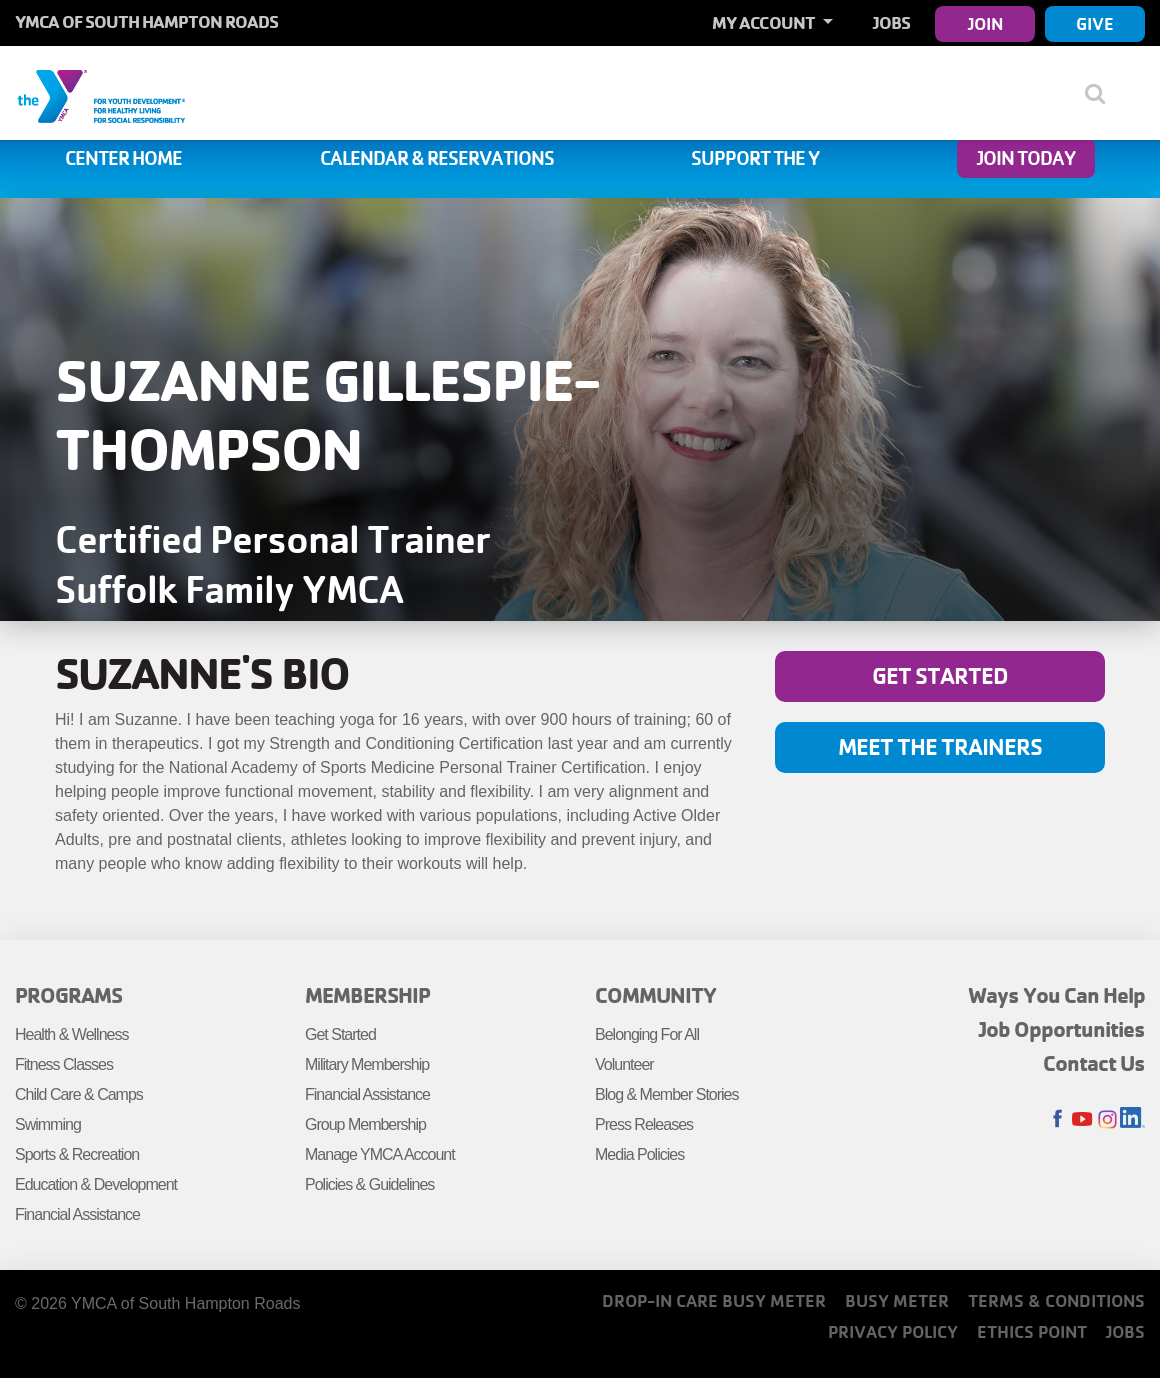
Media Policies (639, 1154)
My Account (765, 22)
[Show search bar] (1102, 93)
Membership (367, 995)
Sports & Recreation (77, 1154)
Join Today (1026, 158)
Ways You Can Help (1056, 995)
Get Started (940, 675)
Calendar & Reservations (437, 158)
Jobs (891, 22)
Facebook (1057, 1119)
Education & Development (96, 1184)
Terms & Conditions (1056, 1300)
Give (1095, 23)
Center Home (123, 158)
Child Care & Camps (79, 1094)
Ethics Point (1032, 1331)
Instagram (1107, 1119)
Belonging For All (647, 1034)
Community (655, 995)
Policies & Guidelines (369, 1184)
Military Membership (367, 1064)
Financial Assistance (77, 1214)
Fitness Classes (64, 1064)
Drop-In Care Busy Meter (714, 1300)
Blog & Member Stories (667, 1094)
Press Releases (644, 1124)
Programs (68, 995)
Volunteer (624, 1064)
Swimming (48, 1124)
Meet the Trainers (940, 746)
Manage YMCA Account (380, 1154)
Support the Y (755, 158)
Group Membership (365, 1124)
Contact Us (1094, 1063)
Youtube (1082, 1119)
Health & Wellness (71, 1034)
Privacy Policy (893, 1331)
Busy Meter (897, 1300)
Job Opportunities (1062, 1029)
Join (985, 23)
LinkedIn (1132, 1119)
